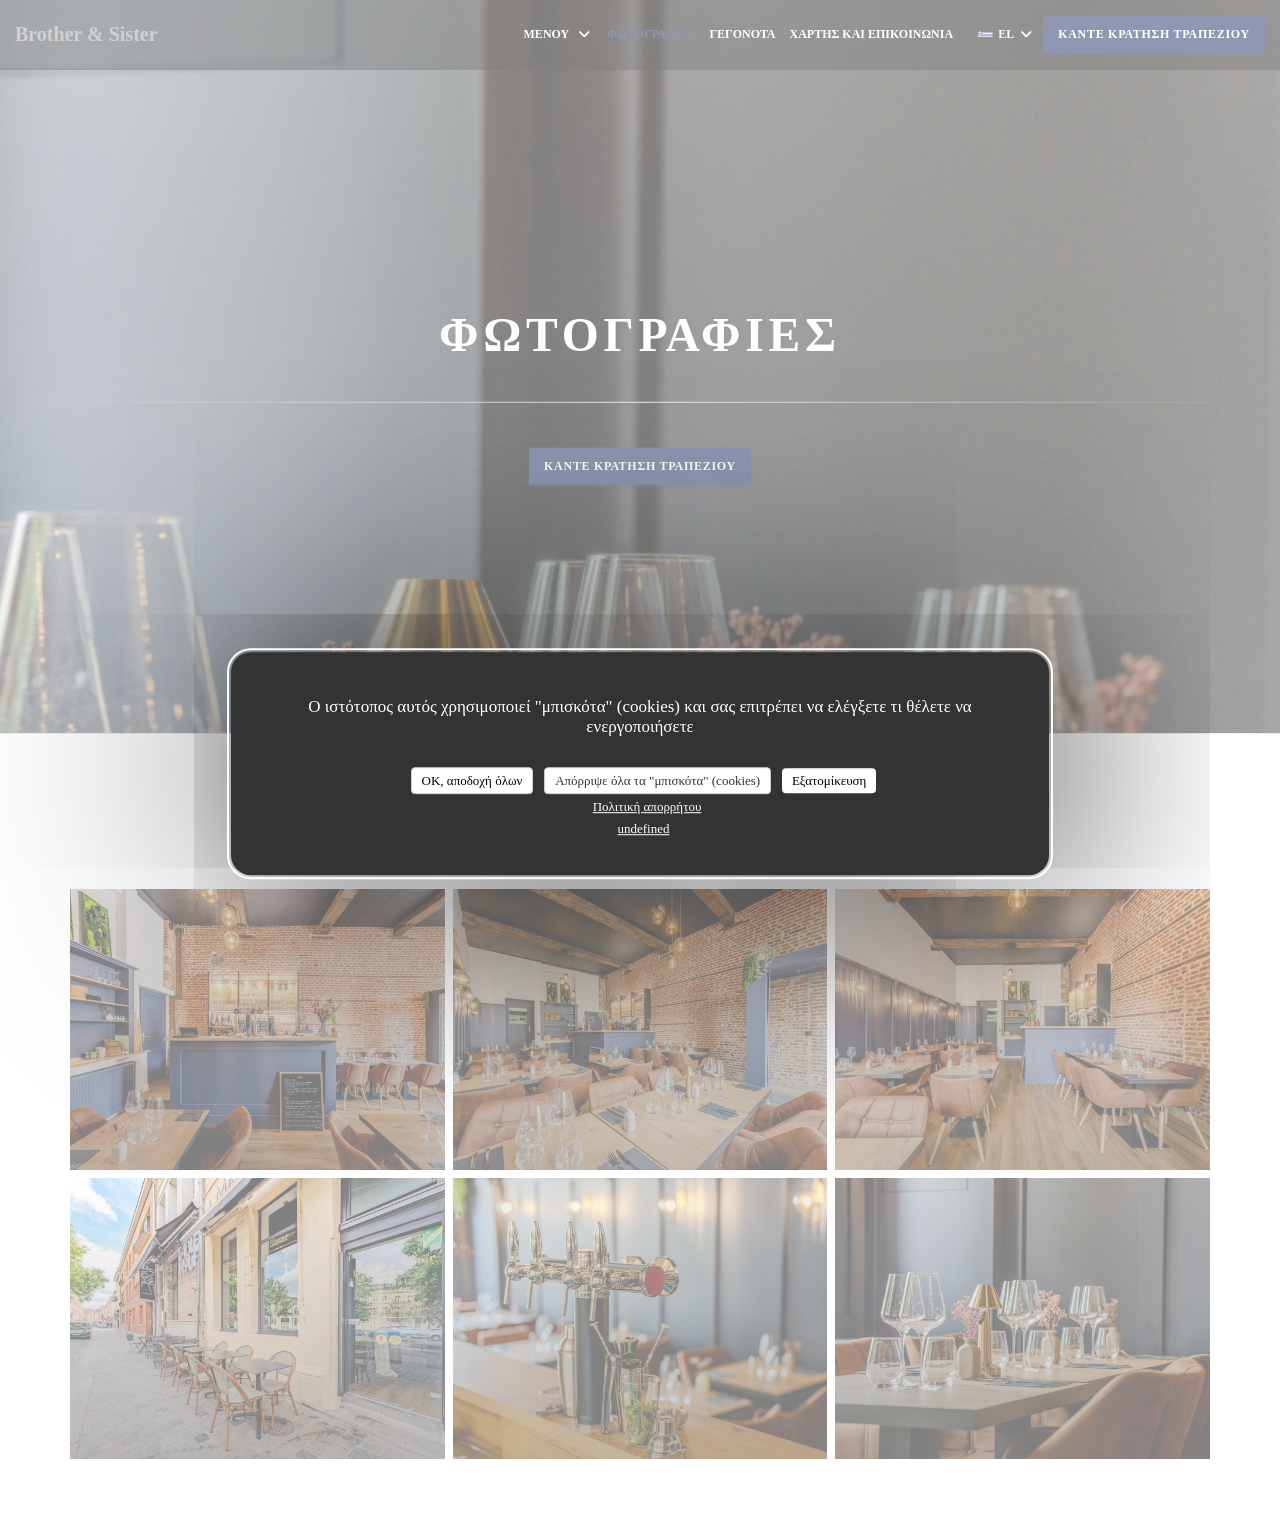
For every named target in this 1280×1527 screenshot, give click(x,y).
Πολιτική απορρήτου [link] (647, 806)
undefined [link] (644, 828)
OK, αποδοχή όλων (472, 780)
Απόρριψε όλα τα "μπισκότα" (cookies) (657, 780)
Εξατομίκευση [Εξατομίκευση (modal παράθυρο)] (829, 780)
